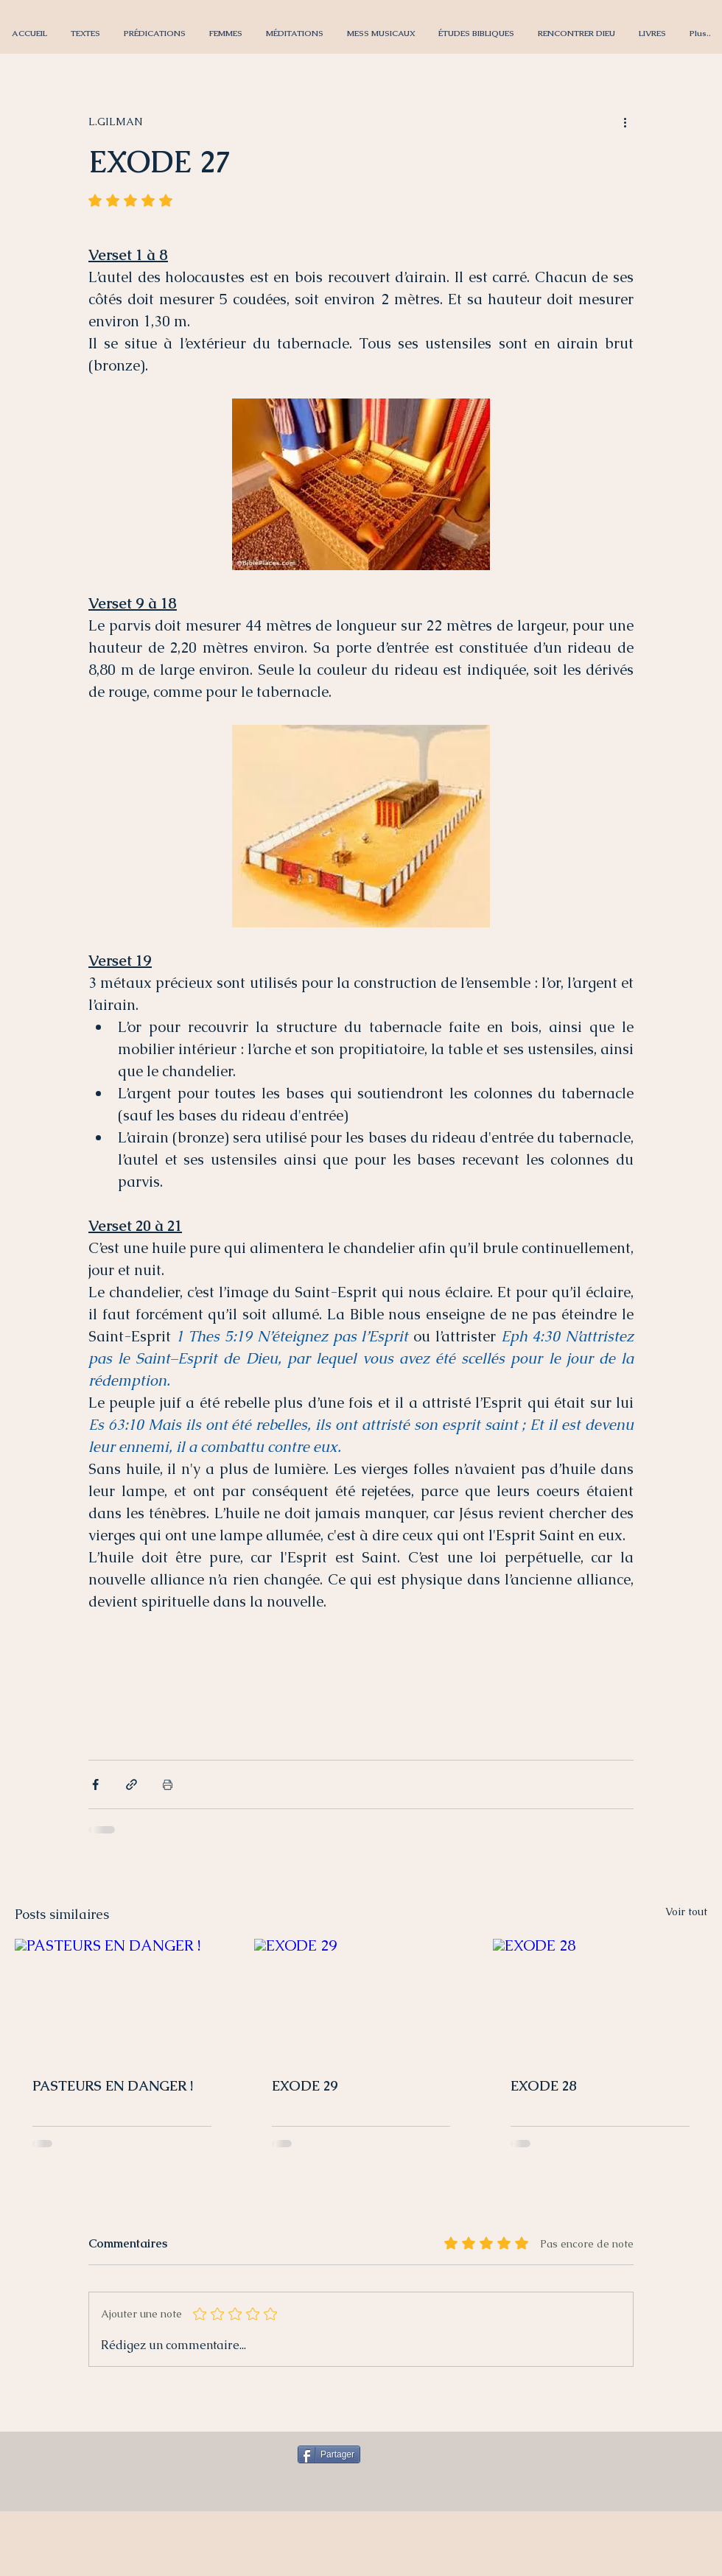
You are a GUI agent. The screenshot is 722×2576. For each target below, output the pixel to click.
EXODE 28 (544, 2085)
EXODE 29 (305, 2085)
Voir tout (686, 1911)
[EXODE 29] (361, 1999)
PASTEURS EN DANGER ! (112, 2085)
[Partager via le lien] (132, 1784)
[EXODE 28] (600, 1999)
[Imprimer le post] (168, 1784)
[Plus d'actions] (625, 121)
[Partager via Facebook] (95, 1784)
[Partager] (329, 2454)
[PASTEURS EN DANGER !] (122, 1999)
